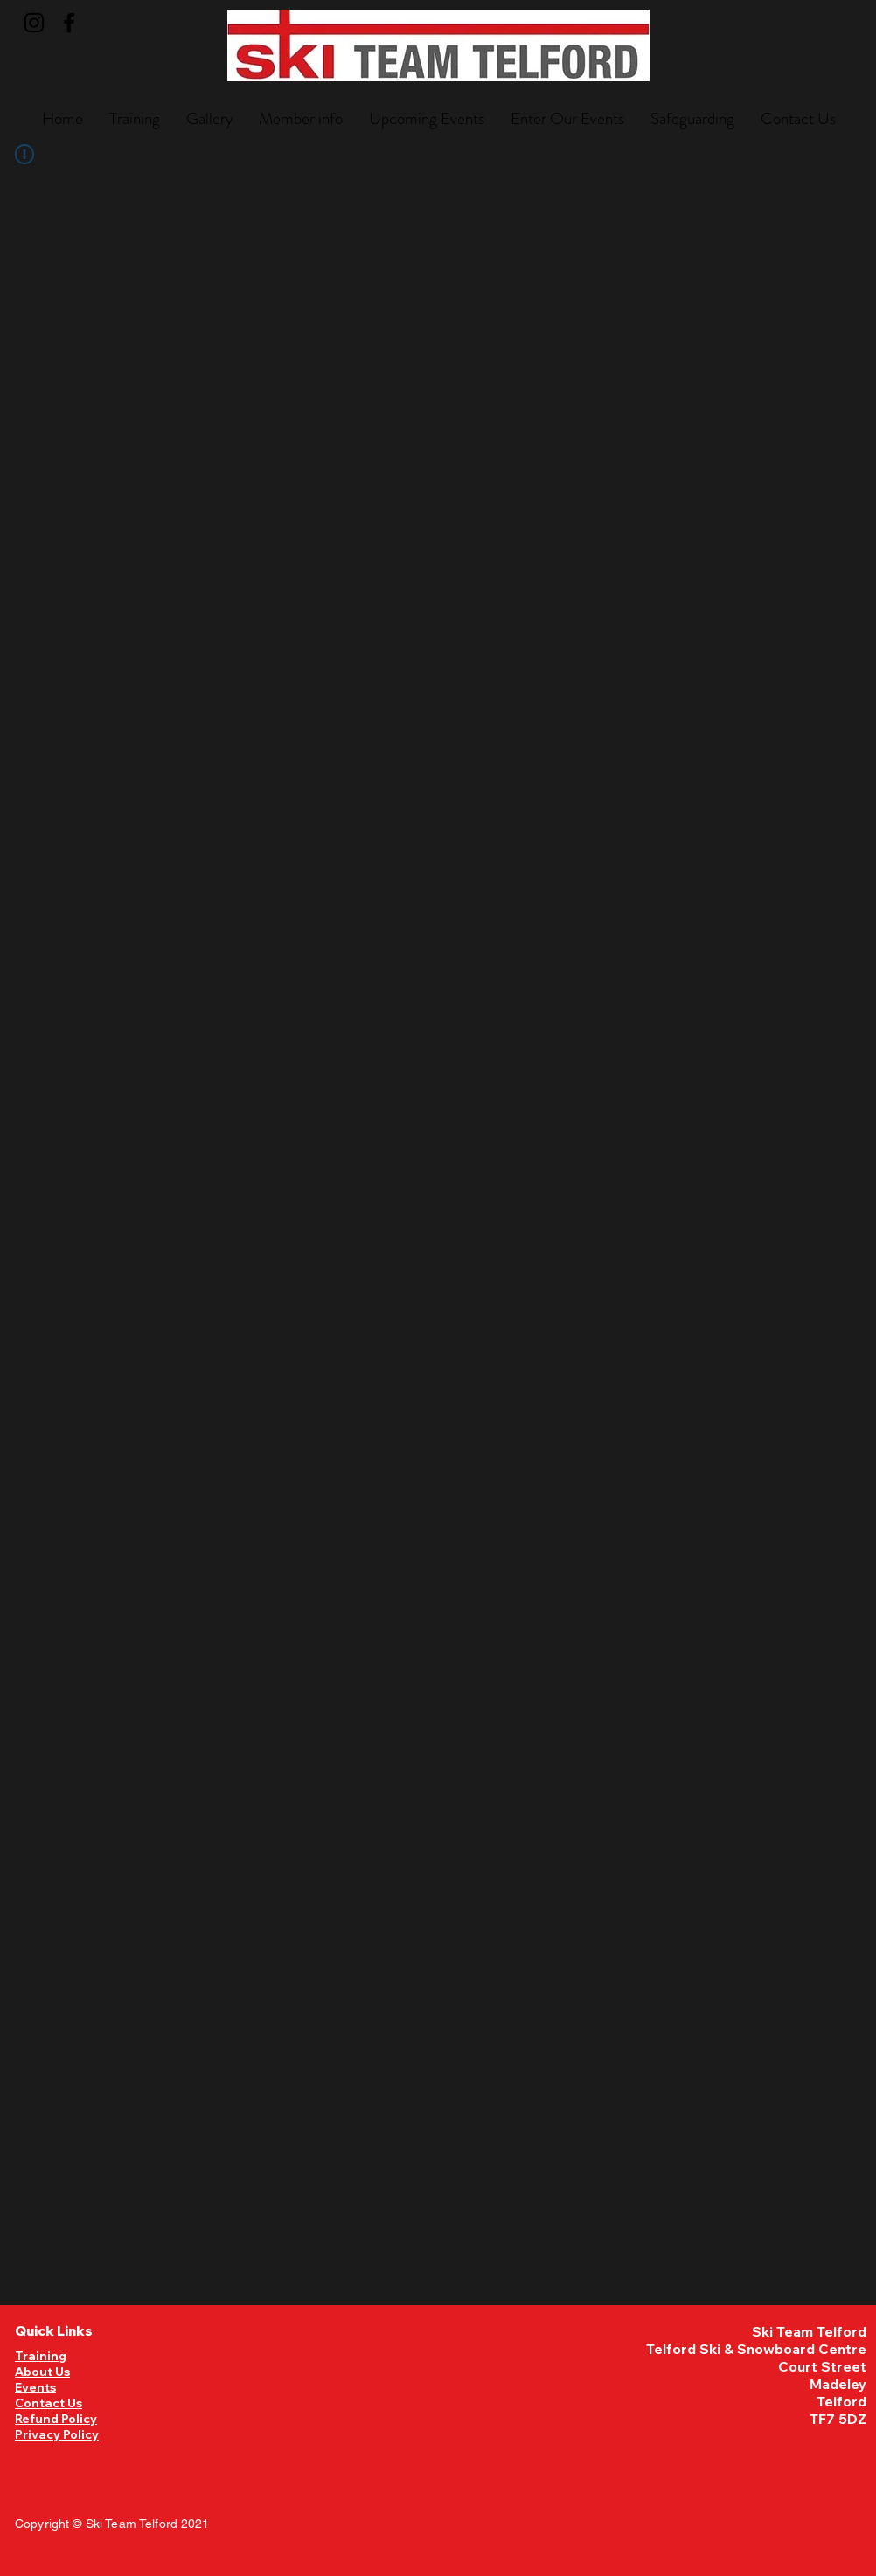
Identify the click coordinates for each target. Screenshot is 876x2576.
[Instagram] (34, 23)
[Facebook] (69, 23)
